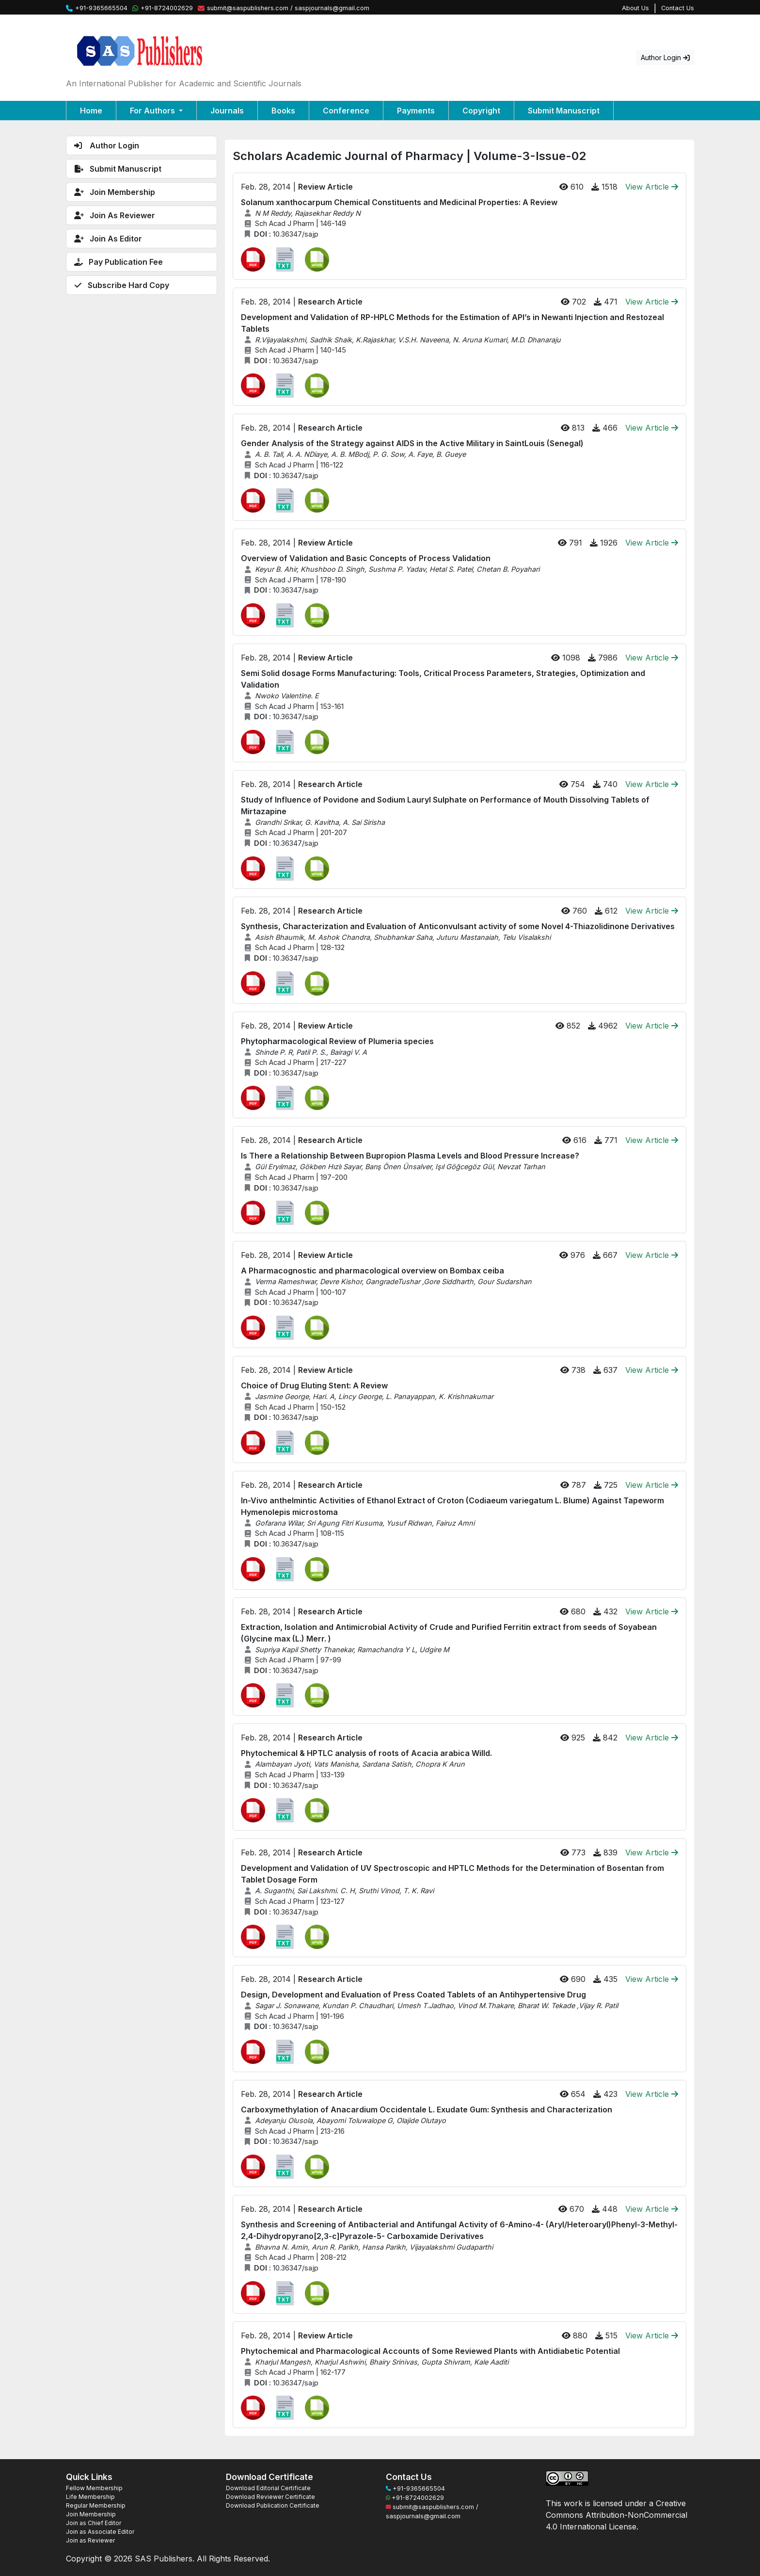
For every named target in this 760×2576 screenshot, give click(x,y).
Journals (227, 110)
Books (283, 110)
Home (91, 110)
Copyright (481, 110)
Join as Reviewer (90, 2540)
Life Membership (90, 2496)
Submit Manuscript (564, 110)
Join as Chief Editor (93, 2523)
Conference (346, 110)
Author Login (665, 57)
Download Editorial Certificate (268, 2488)
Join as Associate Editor (100, 2531)
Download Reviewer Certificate (270, 2496)
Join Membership (91, 2514)
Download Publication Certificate (272, 2505)
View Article (651, 187)
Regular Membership (96, 2505)
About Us (635, 8)
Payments (416, 110)
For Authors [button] (153, 110)
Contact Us (677, 8)
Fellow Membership (94, 2488)
